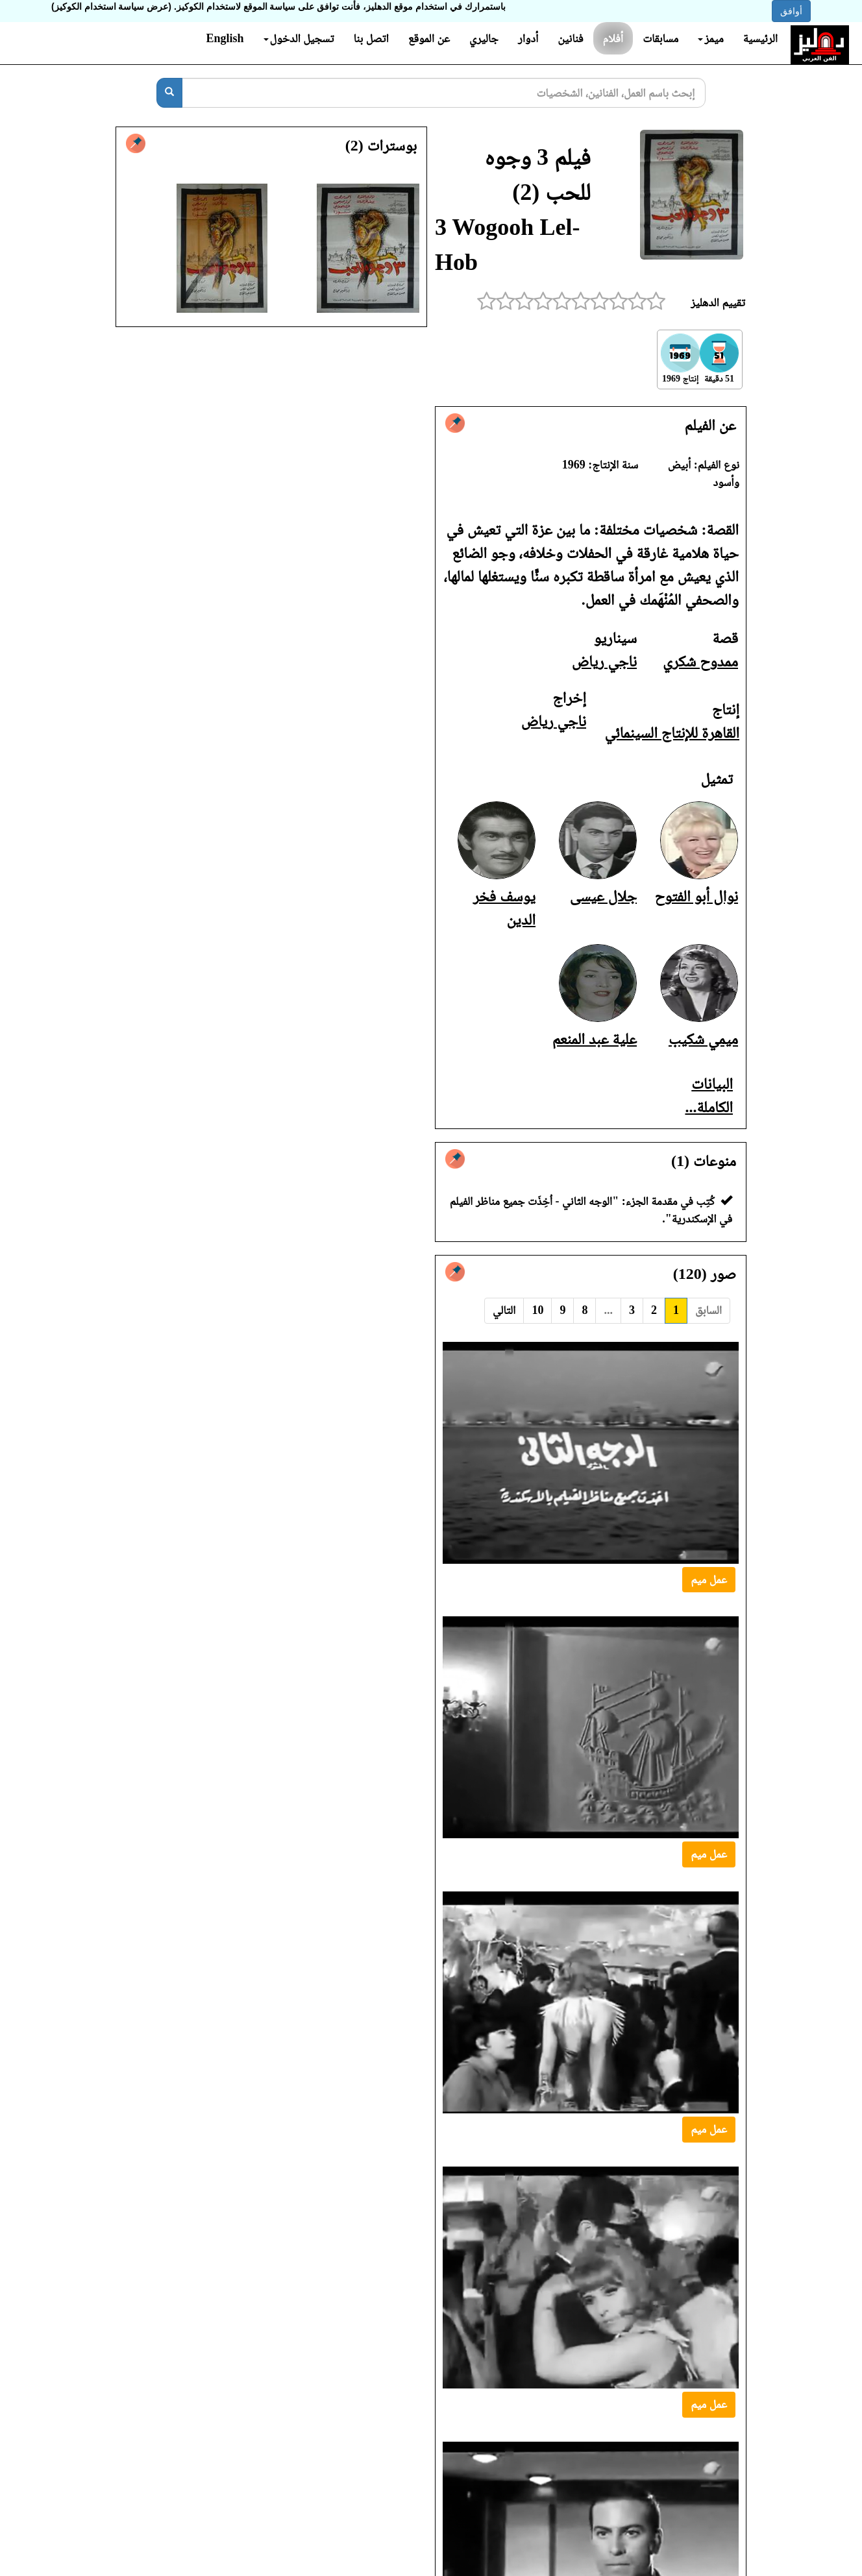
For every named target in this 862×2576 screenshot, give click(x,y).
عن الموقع (429, 38)
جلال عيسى (603, 896)
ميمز (710, 38)
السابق (708, 1310)
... (608, 1310)
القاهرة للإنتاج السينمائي (671, 732)
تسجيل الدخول (299, 38)
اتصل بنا (370, 38)
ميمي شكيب (703, 1038)
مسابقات (660, 38)
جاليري (484, 38)
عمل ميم (709, 1579)
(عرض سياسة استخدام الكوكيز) (111, 6)
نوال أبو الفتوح (696, 896)
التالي (504, 1310)
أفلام (613, 38)
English (224, 38)
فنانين (570, 38)
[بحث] (169, 93)
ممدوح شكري (700, 661)
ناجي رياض (604, 661)
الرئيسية (760, 38)
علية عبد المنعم (594, 1038)
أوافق (791, 11)
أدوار (528, 38)
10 (537, 1310)
